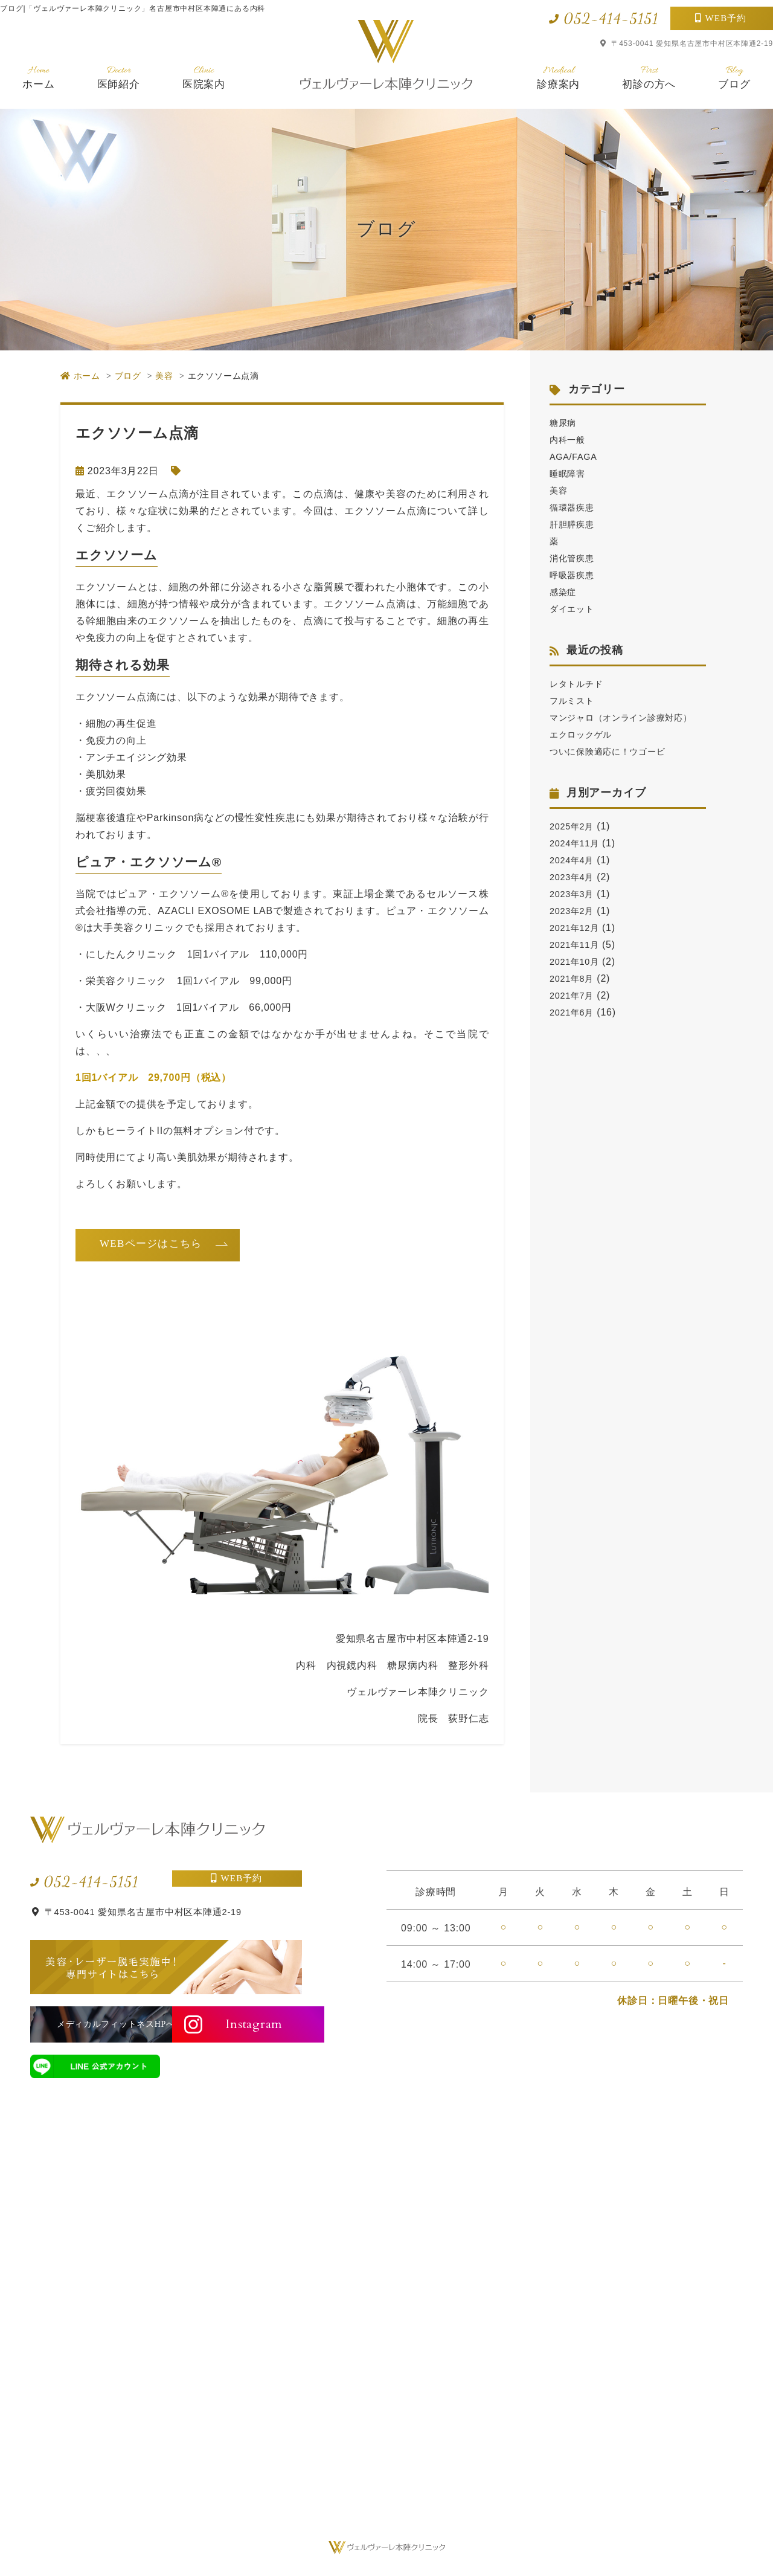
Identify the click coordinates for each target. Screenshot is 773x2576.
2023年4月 (574, 894)
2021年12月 (577, 944)
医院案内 (203, 77)
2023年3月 (574, 911)
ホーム (38, 77)
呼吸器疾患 (575, 575)
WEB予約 (726, 18)
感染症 (565, 592)
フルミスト (575, 700)
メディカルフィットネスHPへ (95, 2024)
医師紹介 (118, 77)
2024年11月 (577, 860)
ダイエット (575, 609)
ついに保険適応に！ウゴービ (615, 768)
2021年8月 (574, 995)
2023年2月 (574, 928)
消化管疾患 (575, 558)
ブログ (734, 77)
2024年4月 (574, 877)
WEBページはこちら (151, 1243)
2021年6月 (574, 1029)
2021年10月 (577, 978)
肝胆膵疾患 (575, 524)
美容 (560, 490)
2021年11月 (577, 961)
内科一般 (570, 439)
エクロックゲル (585, 751)
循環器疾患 (575, 507)
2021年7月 (574, 1012)
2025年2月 (574, 843)
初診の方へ (649, 77)
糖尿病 (565, 422)
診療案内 (558, 77)
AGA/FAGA (576, 456)
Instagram (242, 2024)
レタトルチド (580, 683)
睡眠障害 (570, 473)
